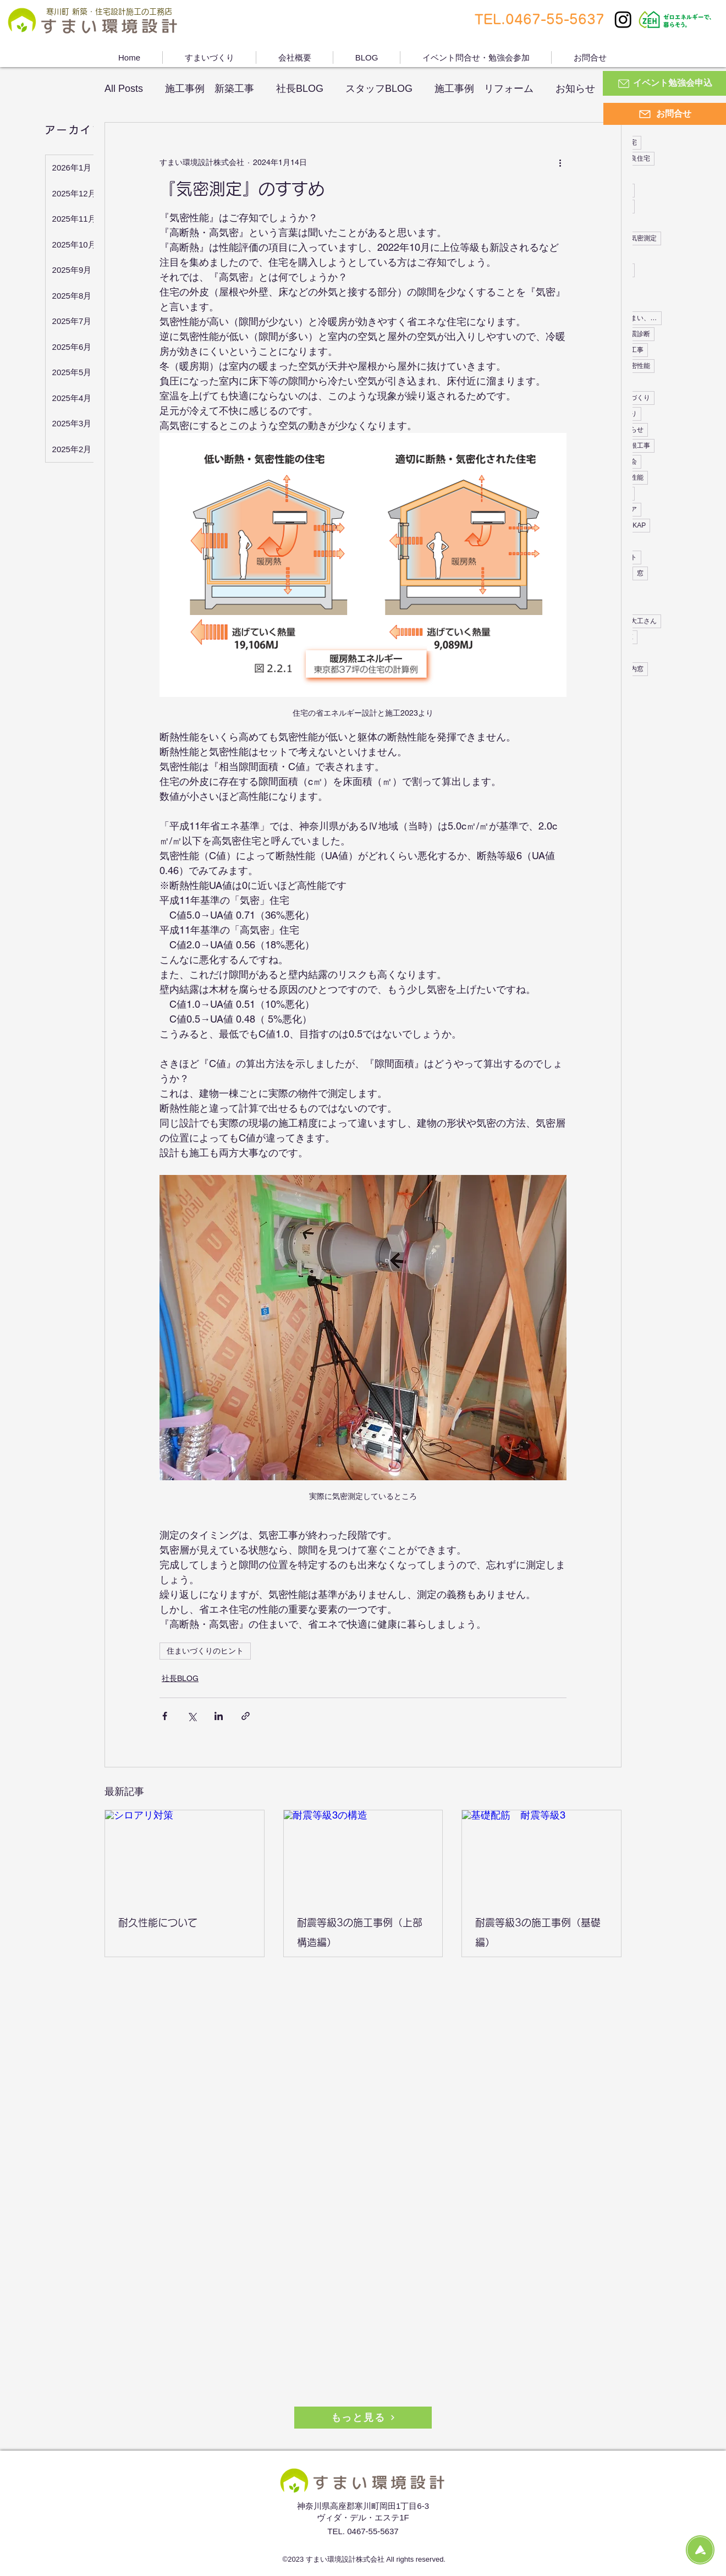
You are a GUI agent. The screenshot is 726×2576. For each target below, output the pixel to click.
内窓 (637, 669)
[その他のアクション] (559, 162)
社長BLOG (299, 88)
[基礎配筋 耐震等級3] (541, 1854)
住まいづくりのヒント (205, 1650)
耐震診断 (637, 334)
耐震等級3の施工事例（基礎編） (538, 1932)
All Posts (124, 88)
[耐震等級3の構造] (363, 1854)
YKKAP (635, 525)
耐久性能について (157, 1922)
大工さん (643, 621)
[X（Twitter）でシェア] (191, 1716)
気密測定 (643, 238)
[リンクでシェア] (245, 1716)
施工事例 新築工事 (209, 88)
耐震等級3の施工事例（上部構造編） (359, 1932)
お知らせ (575, 88)
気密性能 (637, 366)
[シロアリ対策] (184, 1854)
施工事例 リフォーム (484, 88)
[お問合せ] (664, 114)
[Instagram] (623, 19)
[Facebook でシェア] (165, 1716)
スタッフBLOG (379, 88)
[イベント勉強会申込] (664, 83)
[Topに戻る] (700, 2550)
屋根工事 (637, 445)
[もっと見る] (363, 2418)
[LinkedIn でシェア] (218, 1716)
